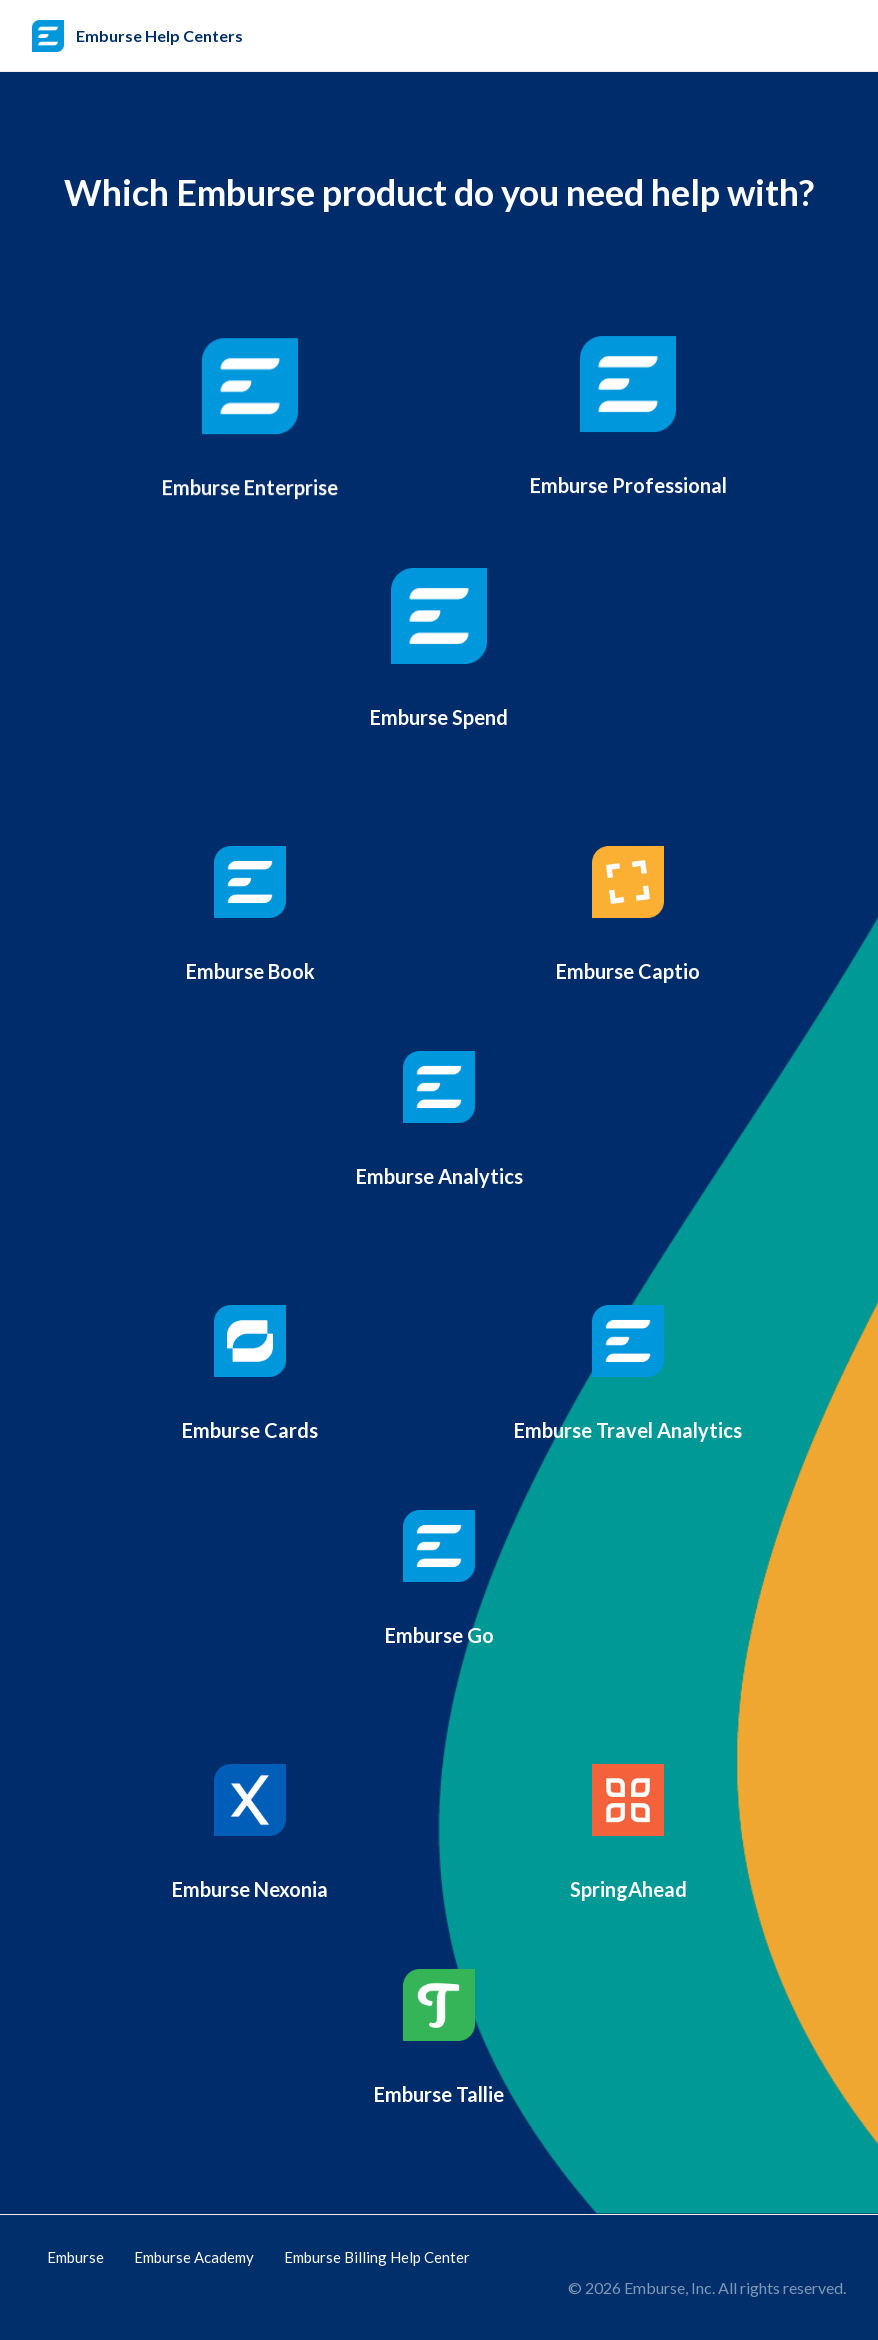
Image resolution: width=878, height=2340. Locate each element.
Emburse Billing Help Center (377, 2257)
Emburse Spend (439, 729)
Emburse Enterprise (250, 485)
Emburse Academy (194, 2257)
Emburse (75, 2257)
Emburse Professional (628, 487)
